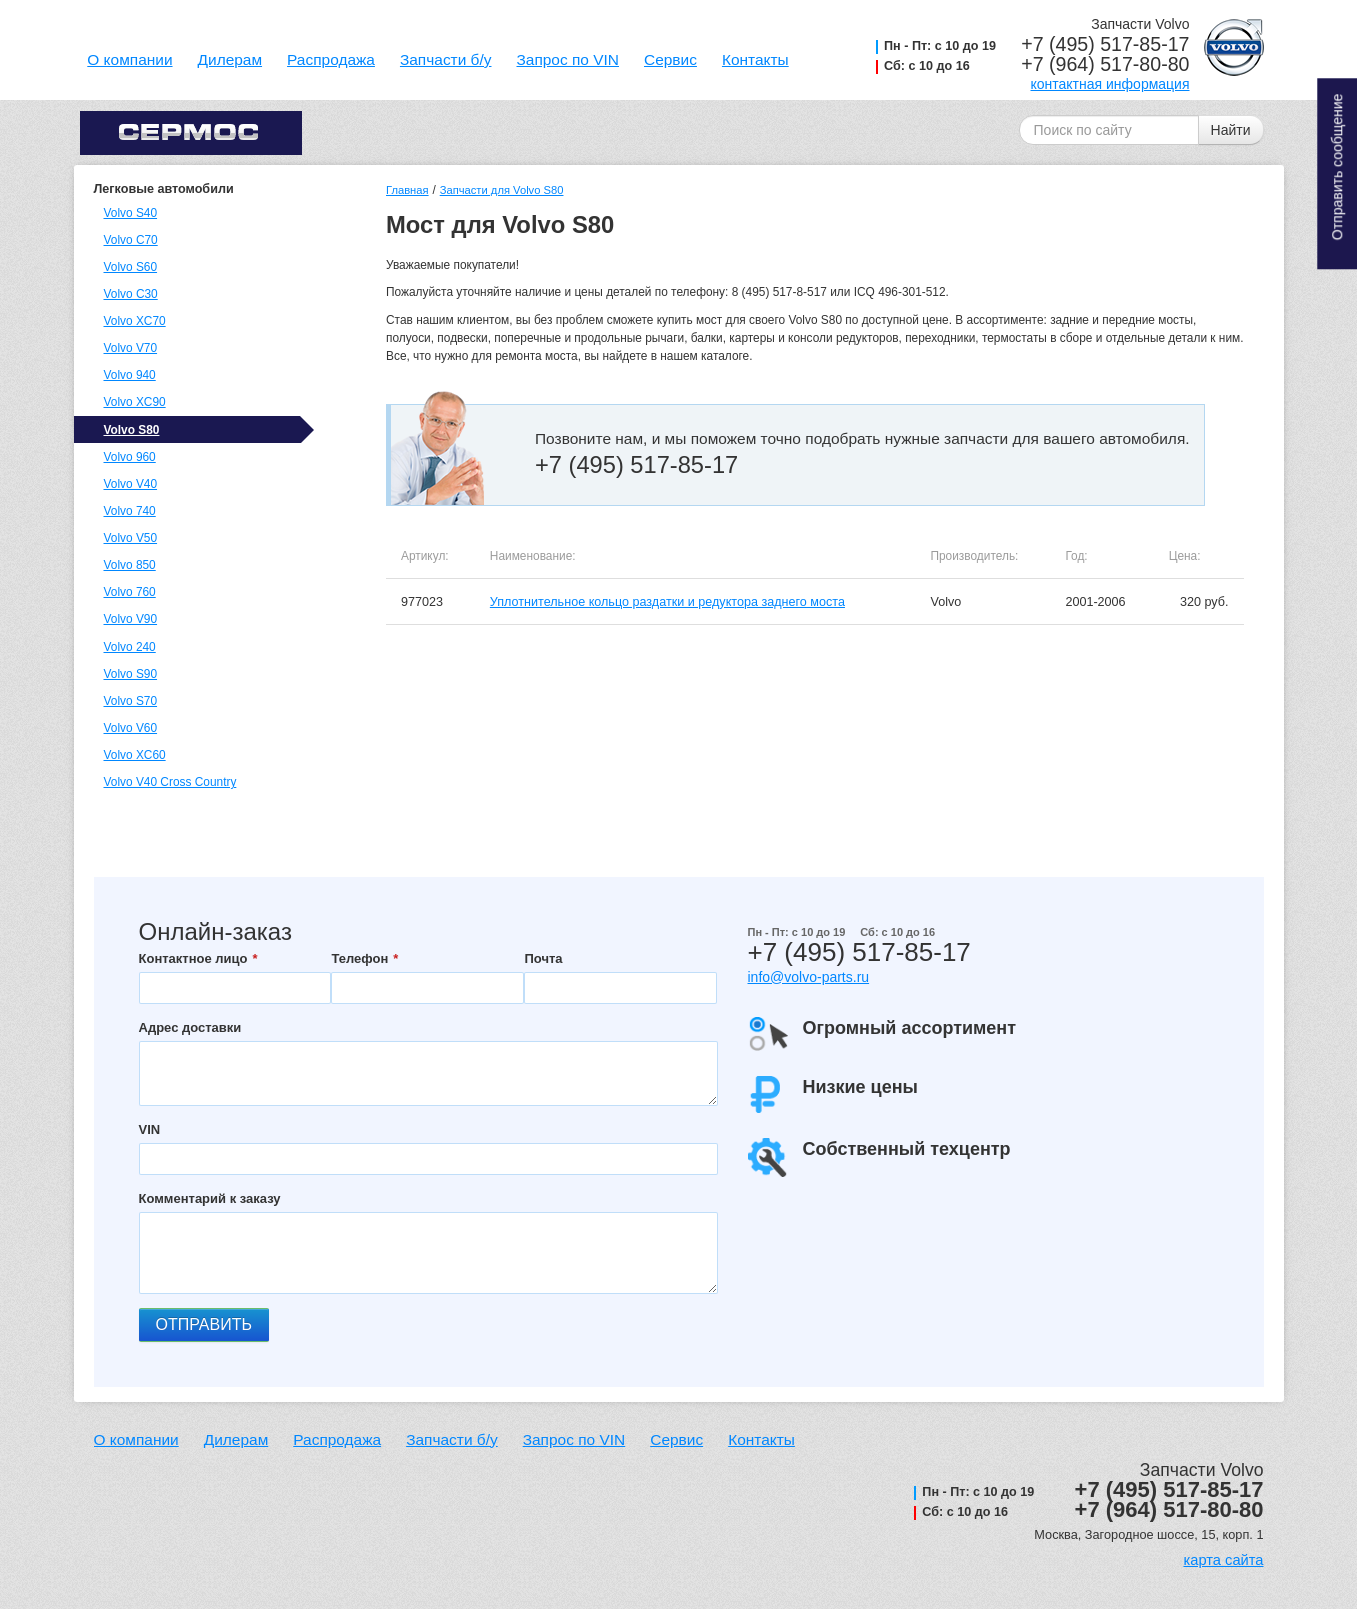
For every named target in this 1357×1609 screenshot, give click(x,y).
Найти (1231, 130)
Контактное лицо (193, 958)
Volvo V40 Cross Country (170, 782)
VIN (150, 1129)
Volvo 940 (130, 375)
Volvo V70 (131, 348)
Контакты (755, 59)
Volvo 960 (130, 457)
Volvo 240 (130, 647)
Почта (543, 958)
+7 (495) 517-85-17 (1105, 44)
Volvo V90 (131, 619)
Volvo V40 (131, 484)
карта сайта (1223, 1560)
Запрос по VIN (567, 59)
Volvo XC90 (135, 402)
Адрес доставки (190, 1027)
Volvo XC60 (135, 755)
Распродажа (331, 59)
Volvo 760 (130, 592)
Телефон (359, 958)
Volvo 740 (130, 511)
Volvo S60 (131, 267)
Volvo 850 (130, 565)
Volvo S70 (131, 701)
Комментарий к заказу (210, 1198)
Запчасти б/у (446, 59)
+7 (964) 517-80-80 (1105, 64)
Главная (407, 190)
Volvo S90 (131, 674)
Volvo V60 (131, 728)
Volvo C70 (131, 240)
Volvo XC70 (135, 321)
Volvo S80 (132, 430)
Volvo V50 (131, 538)
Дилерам (230, 59)
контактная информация (1110, 84)
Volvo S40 (131, 213)
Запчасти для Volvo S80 (502, 190)
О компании (129, 59)
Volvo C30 (131, 294)
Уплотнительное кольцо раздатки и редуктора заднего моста (667, 602)
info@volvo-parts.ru (809, 977)
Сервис (670, 59)
